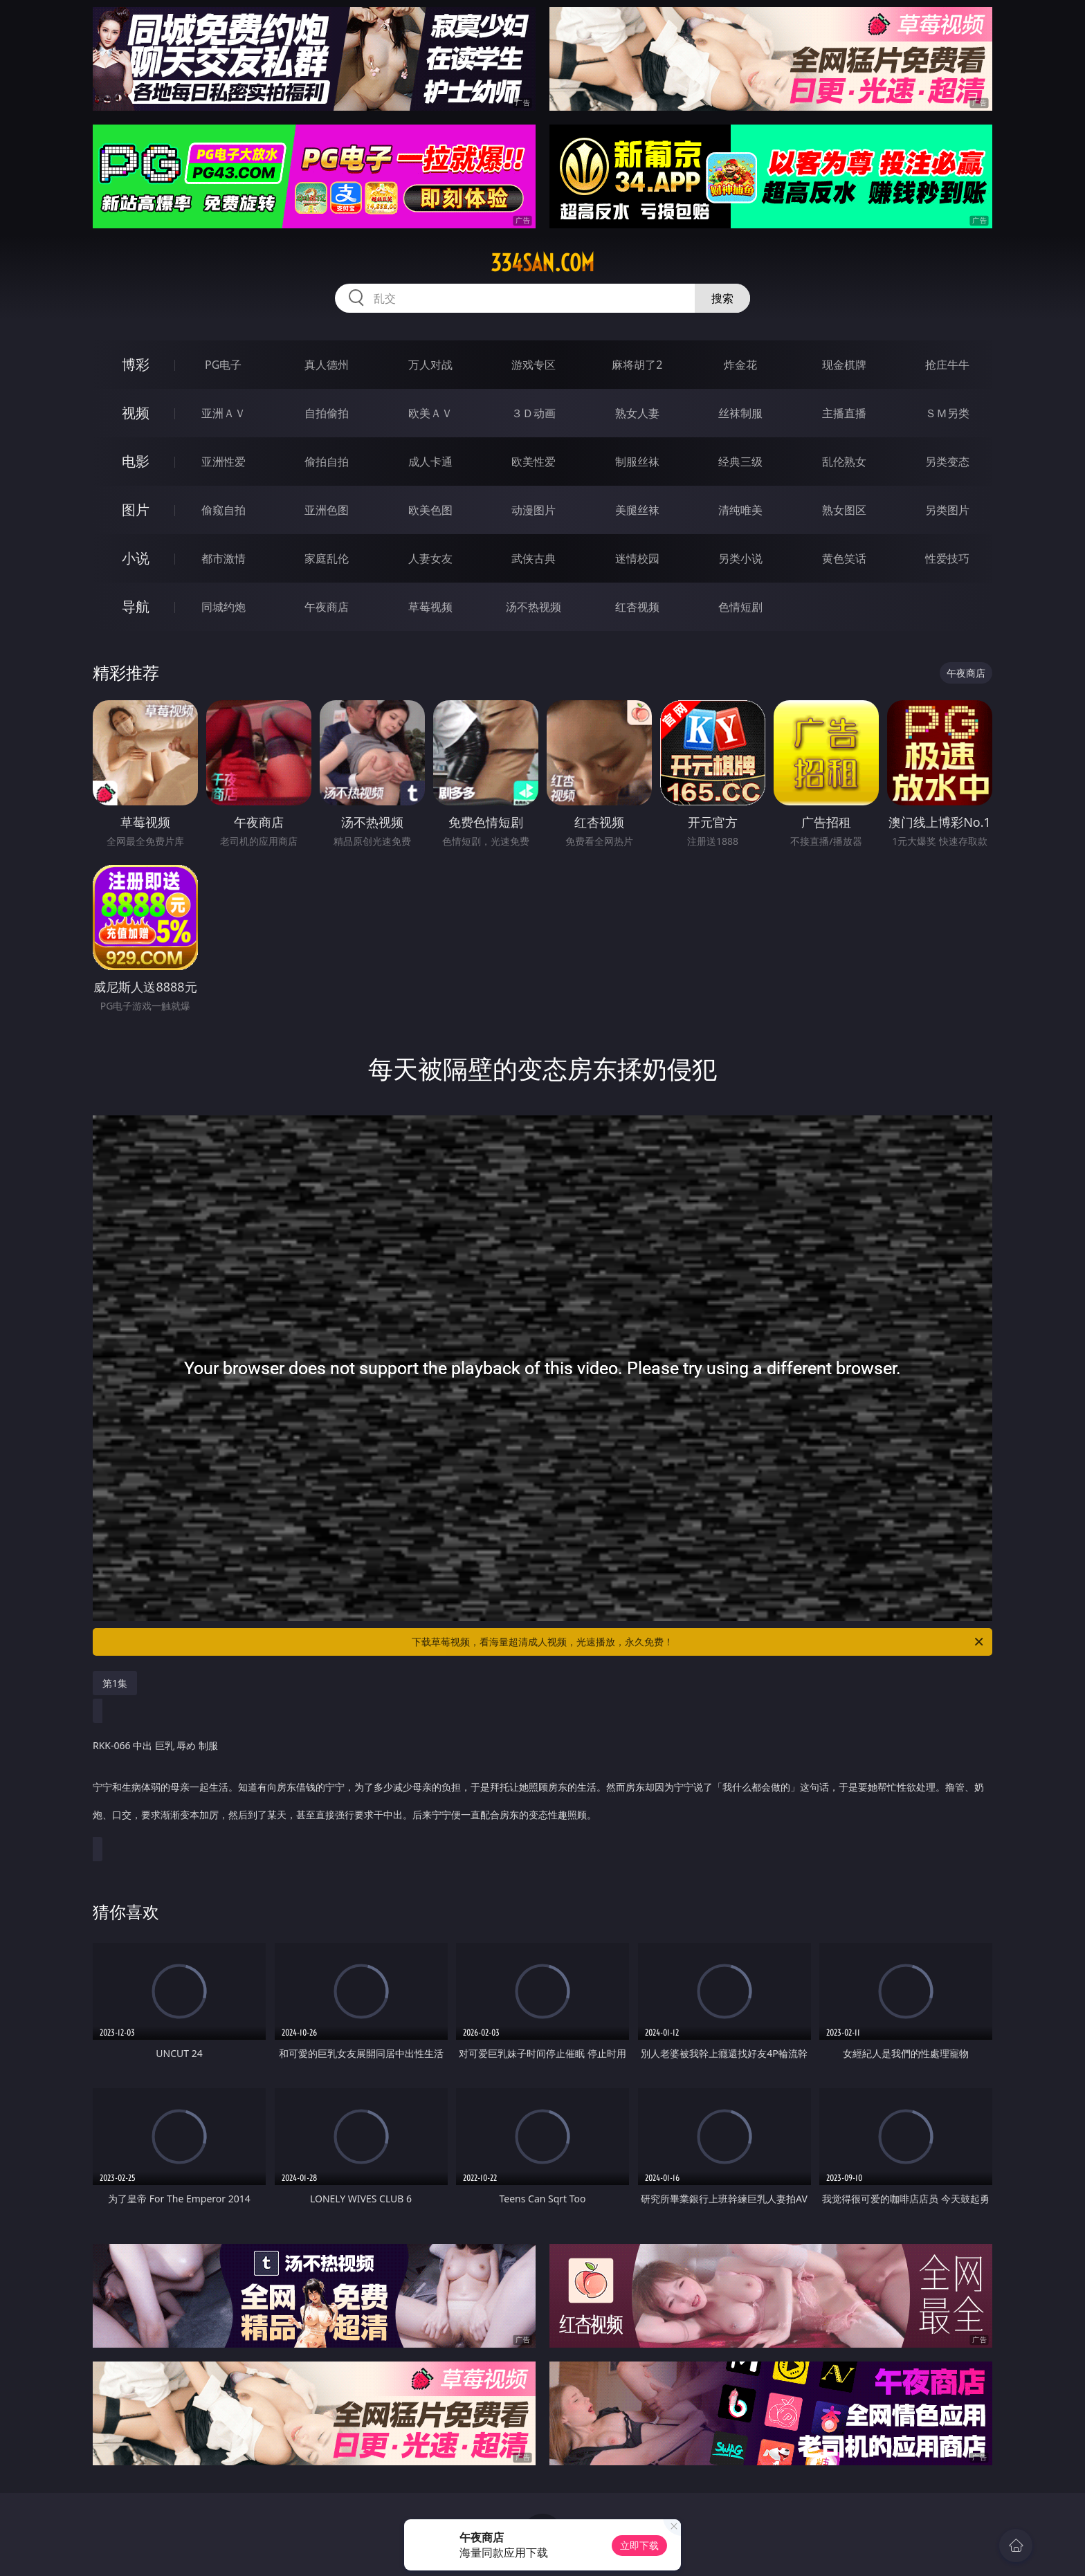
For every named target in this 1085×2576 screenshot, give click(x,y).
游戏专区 (533, 364)
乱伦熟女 (844, 461)
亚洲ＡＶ (223, 413)
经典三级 (740, 461)
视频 (135, 412)
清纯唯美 (740, 510)
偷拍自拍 (326, 461)
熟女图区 (844, 510)
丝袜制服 (740, 413)
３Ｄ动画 (533, 413)
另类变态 (947, 461)
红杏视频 (637, 606)
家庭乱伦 (326, 558)
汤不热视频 (533, 606)
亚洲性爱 (223, 461)
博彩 (135, 364)
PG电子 (223, 364)
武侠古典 (533, 558)
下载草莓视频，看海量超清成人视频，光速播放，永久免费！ (698, 1642)
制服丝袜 (637, 461)
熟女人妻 (637, 413)
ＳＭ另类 (947, 413)
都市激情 (223, 558)
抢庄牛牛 (947, 364)
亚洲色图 (326, 510)
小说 (135, 558)
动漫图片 (533, 510)
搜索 (722, 298)
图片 (135, 509)
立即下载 (639, 2545)
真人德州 (326, 364)
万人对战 (430, 364)
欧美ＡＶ (430, 413)
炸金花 (740, 364)
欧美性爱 (533, 461)
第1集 (114, 1683)
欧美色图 (430, 510)
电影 (135, 461)
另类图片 (947, 510)
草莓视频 (430, 606)
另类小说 (740, 558)
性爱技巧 (947, 558)
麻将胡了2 (637, 364)
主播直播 (844, 413)
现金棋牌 (844, 364)
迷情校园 (637, 558)
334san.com (542, 263)
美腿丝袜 (637, 510)
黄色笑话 (844, 558)
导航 (135, 606)
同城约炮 (223, 606)
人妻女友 (430, 558)
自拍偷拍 (326, 413)
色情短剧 (740, 606)
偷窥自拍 (223, 510)
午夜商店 (326, 606)
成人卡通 (430, 461)
